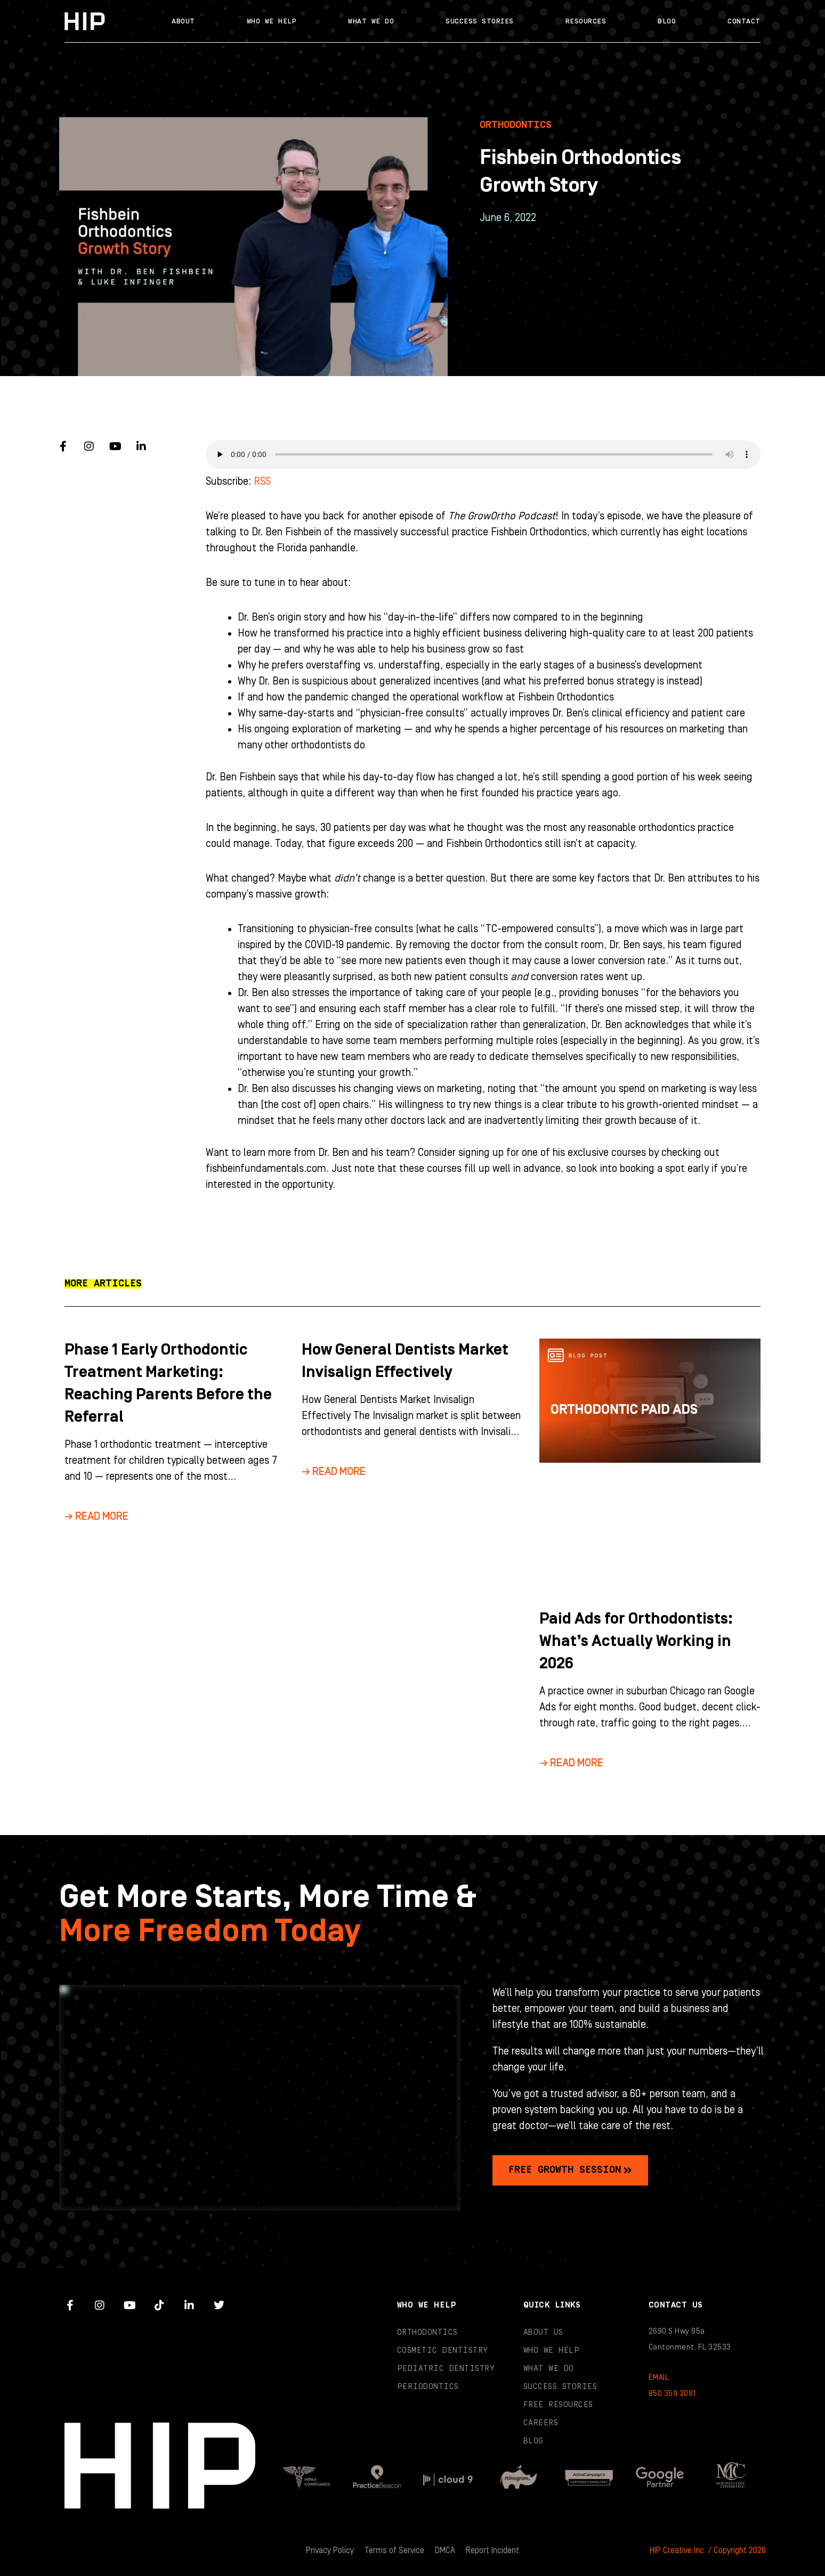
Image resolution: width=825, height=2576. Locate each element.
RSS (262, 481)
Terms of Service (394, 2550)
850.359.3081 (672, 2393)
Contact (744, 21)
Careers (541, 2422)
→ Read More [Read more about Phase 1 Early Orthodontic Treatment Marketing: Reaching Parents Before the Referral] (96, 1516)
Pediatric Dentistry (446, 2368)
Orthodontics (427, 2332)
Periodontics (428, 2386)
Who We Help (272, 21)
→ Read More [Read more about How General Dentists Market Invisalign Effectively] (334, 1472)
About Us (543, 2332)
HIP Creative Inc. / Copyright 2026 (708, 2550)
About (183, 21)
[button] (103, 1284)
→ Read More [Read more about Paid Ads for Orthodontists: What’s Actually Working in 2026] (571, 1763)
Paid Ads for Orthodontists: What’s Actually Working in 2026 (636, 1641)
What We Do (371, 21)
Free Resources (558, 2404)
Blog (667, 21)
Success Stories (480, 21)
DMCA (445, 2550)
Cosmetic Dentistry (442, 2350)
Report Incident (492, 2550)
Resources (585, 21)
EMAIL (659, 2377)
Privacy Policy (330, 2550)
